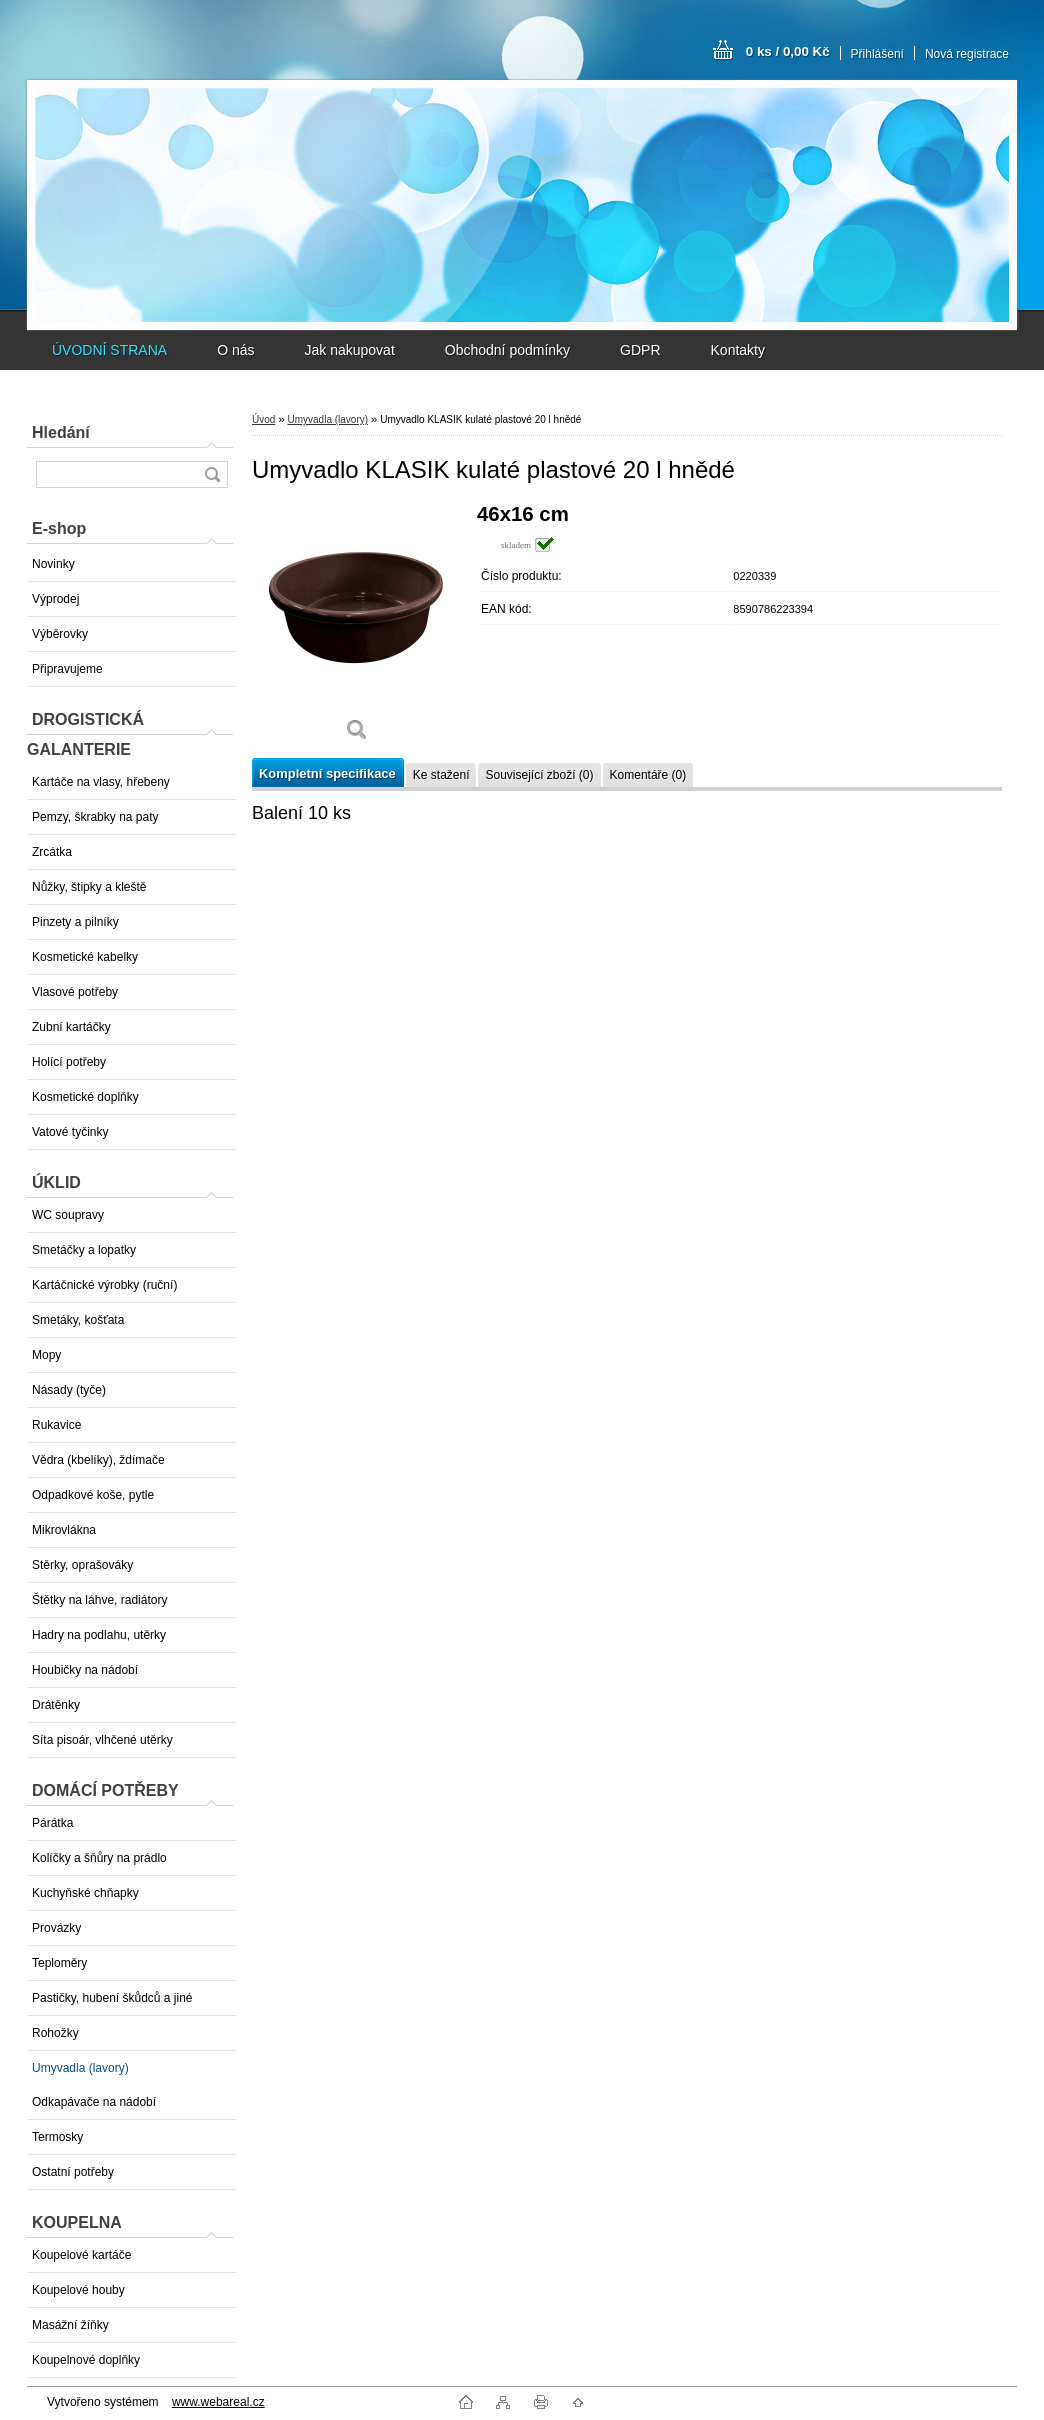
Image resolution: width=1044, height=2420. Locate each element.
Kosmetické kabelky (85, 957)
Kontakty (738, 350)
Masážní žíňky (70, 2325)
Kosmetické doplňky (85, 1097)
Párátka (52, 1823)
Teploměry (59, 1963)
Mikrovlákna (64, 1530)
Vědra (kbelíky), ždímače (98, 1460)
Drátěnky (56, 1705)
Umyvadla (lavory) (80, 2068)
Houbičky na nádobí (85, 1670)
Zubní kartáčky (71, 1027)
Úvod (263, 419)
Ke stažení (441, 775)
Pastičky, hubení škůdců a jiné (112, 1998)
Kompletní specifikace (327, 773)
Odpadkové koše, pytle (93, 1495)
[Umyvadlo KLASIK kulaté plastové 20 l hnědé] (357, 629)
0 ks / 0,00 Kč (788, 51)
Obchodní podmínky (507, 350)
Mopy (46, 1355)
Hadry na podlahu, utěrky (99, 1635)
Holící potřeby (69, 1062)
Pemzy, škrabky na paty (95, 817)
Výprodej (55, 599)
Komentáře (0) (648, 775)
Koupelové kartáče (81, 2255)
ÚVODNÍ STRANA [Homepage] (109, 350)
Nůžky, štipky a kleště (89, 887)
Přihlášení (877, 54)
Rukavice (56, 1425)
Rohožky (55, 2033)
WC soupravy (68, 1215)
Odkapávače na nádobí (94, 2102)
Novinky (53, 564)
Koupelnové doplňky (86, 2360)
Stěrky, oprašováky (82, 1565)
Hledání (61, 432)
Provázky (56, 1928)
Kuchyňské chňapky (85, 1893)
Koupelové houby (78, 2290)
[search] (212, 474)
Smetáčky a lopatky (84, 1250)
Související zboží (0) (539, 775)
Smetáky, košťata (78, 1320)
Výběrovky (60, 634)
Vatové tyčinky (70, 1132)
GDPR (640, 350)
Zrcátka (52, 852)
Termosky (57, 2137)
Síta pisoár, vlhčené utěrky (102, 1740)
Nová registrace (967, 54)
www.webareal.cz (218, 2402)
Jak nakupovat (349, 350)
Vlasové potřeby (75, 992)
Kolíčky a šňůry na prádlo (99, 1858)
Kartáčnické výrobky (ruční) (104, 1285)
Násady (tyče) (69, 1390)
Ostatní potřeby (73, 2172)
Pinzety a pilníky (75, 922)
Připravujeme (67, 669)
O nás (235, 350)
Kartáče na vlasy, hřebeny (101, 782)
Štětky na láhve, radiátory (99, 1600)
